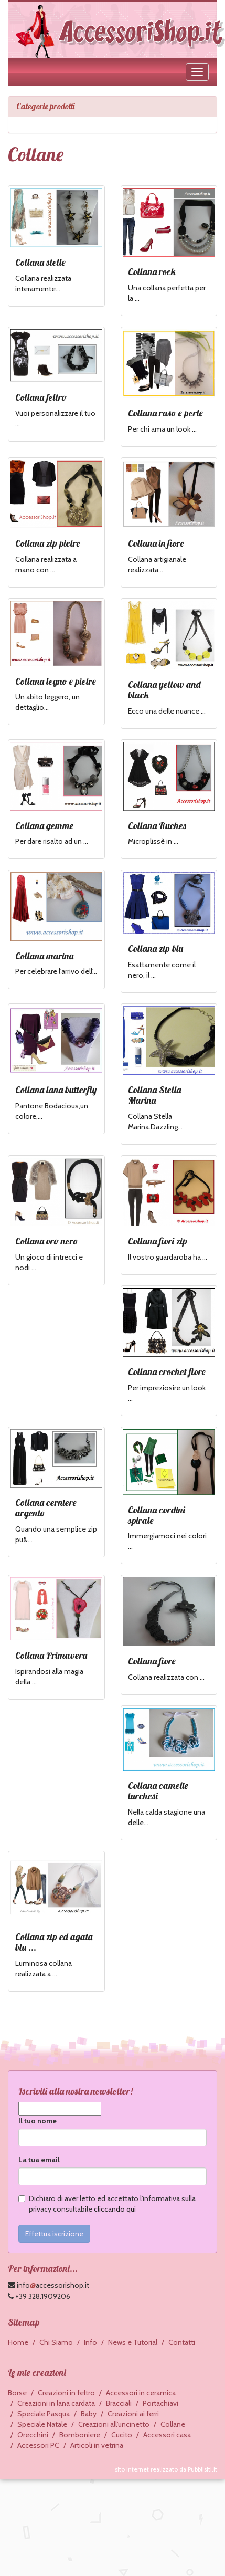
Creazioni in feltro (66, 2392)
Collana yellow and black (164, 689)
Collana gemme (44, 826)
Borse (17, 2392)
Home (18, 2342)
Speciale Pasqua (43, 2413)
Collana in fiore (156, 543)
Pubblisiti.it (202, 2469)
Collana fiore (152, 1661)
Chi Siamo (56, 2342)
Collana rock (152, 272)
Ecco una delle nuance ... (167, 711)
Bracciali (119, 2403)
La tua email (39, 2159)
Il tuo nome (37, 2120)
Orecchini (32, 2434)
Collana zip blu (155, 949)
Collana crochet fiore (167, 1372)
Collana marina (44, 956)
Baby (89, 2413)
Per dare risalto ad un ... (51, 841)
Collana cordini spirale (156, 1515)
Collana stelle (40, 262)
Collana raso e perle (165, 413)
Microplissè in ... (153, 841)
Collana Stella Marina (154, 1095)
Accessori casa (167, 2434)
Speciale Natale (42, 2424)
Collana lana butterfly (56, 1090)
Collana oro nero (46, 1241)
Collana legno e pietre (55, 681)
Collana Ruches (157, 826)
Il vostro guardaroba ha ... (167, 1257)
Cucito (121, 2434)
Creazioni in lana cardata (56, 2403)
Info (90, 2342)
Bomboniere (79, 2434)
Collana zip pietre (47, 543)
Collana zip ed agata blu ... (53, 1942)
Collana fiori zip (157, 1241)
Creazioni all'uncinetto (113, 2424)
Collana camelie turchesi (158, 1790)
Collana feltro (41, 397)
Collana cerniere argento (46, 1507)
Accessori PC (38, 2445)
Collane (172, 2424)
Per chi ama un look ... (162, 429)
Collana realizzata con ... (166, 1677)
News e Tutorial (132, 2342)
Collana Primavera (51, 1655)
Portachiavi (160, 2403)
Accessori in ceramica (141, 2392)
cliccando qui (115, 2209)
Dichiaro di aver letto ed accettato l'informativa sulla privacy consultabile (107, 2204)
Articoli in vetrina (96, 2445)
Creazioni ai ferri (133, 2413)
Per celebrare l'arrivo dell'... (56, 971)
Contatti (181, 2342)
